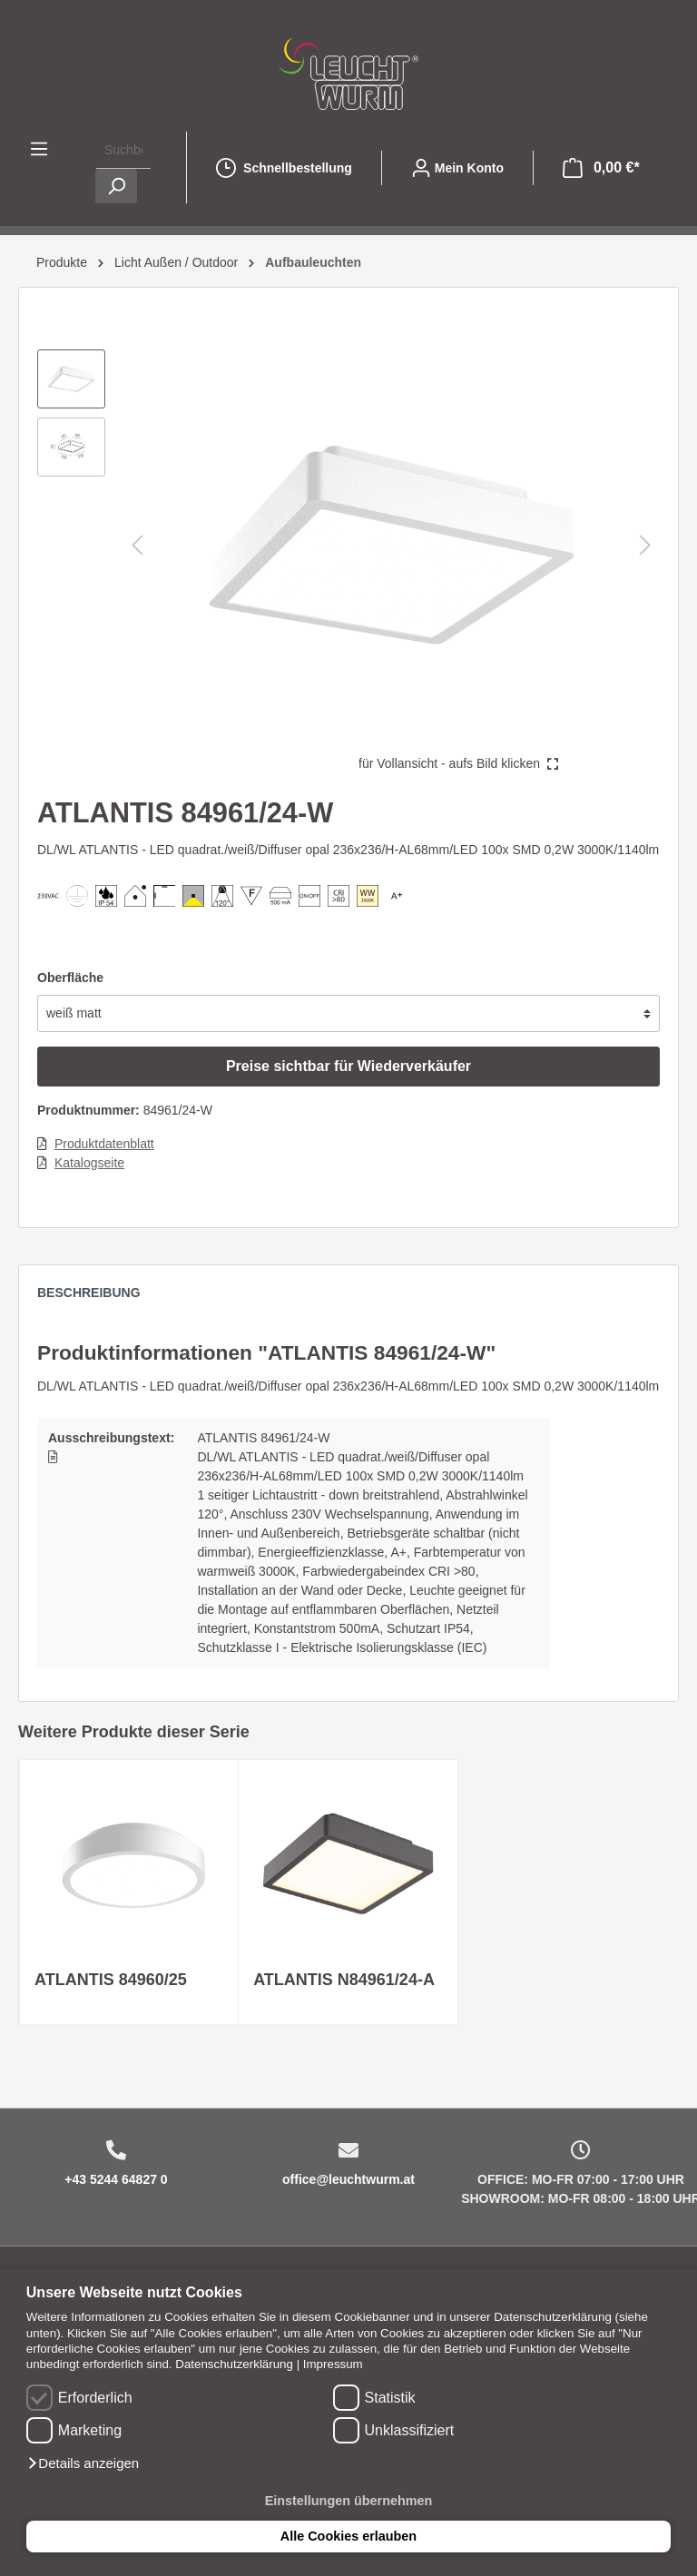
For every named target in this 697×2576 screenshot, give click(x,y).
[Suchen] (116, 186)
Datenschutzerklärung (234, 2364)
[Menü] (39, 149)
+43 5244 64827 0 (115, 2179)
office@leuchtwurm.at (348, 2179)
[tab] (98, 1297)
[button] (82, 2463)
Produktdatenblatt (104, 1143)
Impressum (333, 2364)
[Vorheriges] (137, 545)
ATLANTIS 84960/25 (110, 1980)
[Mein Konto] (457, 168)
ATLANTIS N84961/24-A (344, 1980)
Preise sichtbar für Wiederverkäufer (348, 1066)
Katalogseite (89, 1162)
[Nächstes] (645, 545)
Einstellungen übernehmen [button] (349, 2500)
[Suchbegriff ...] (123, 150)
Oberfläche (70, 977)
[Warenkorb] (601, 168)
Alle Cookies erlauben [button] (348, 2536)
